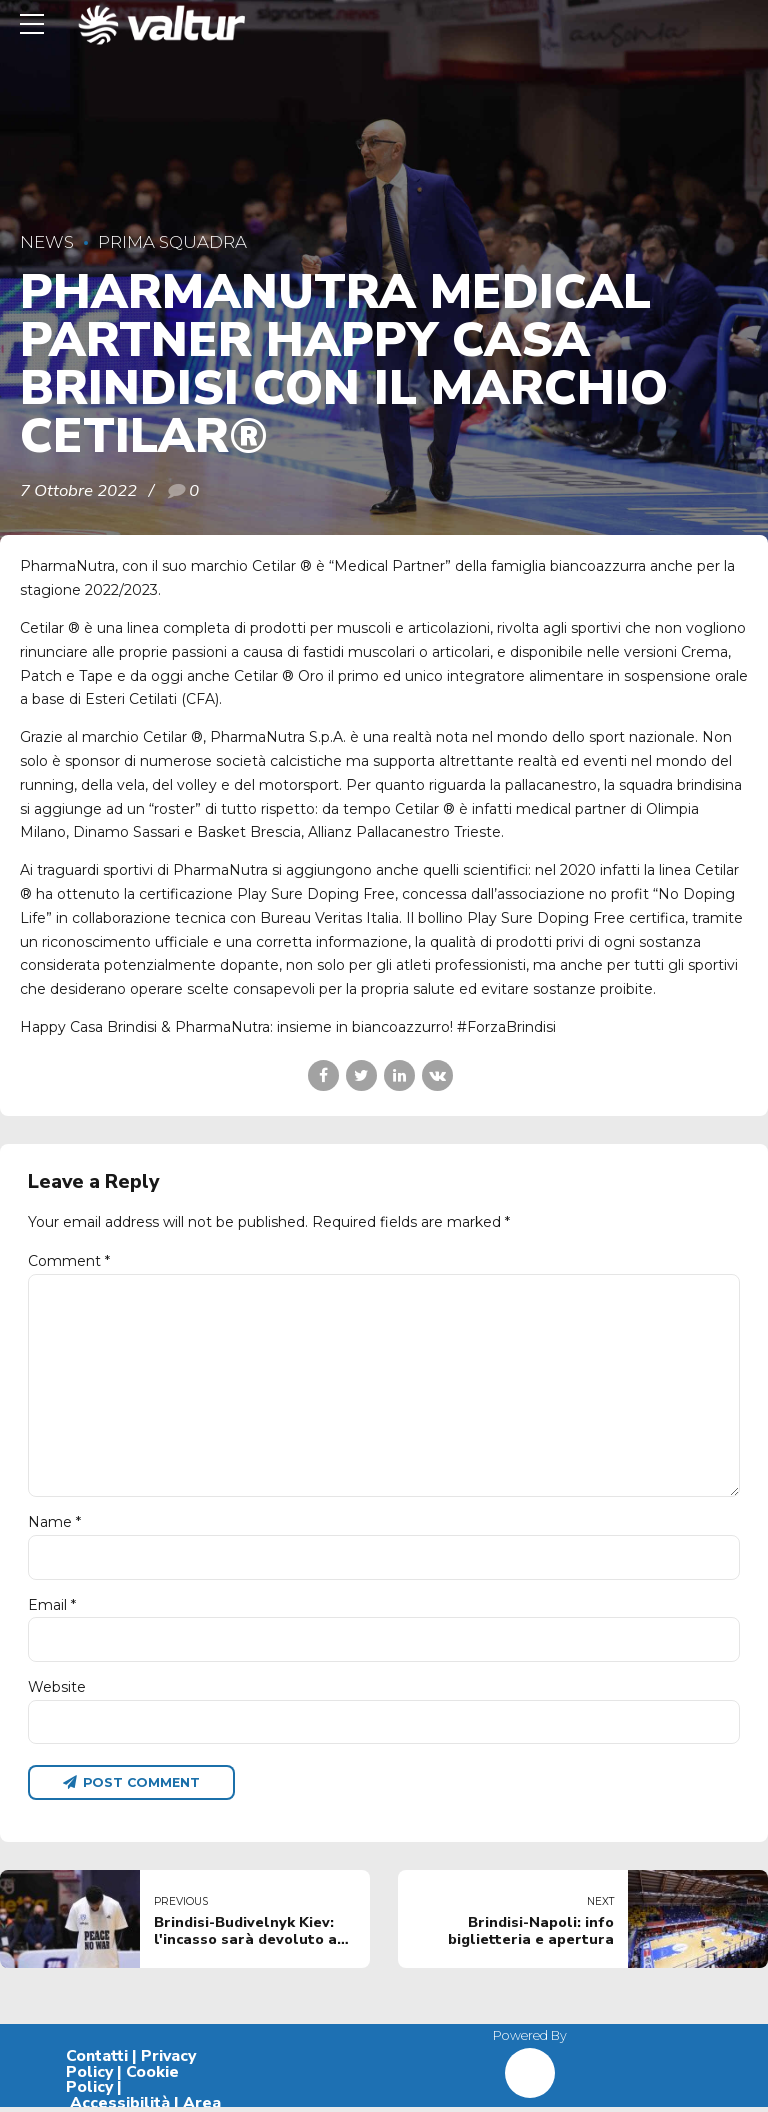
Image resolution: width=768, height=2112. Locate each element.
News (47, 242)
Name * (54, 1525)
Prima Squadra (172, 242)
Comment (69, 1261)
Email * (52, 1608)
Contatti (97, 2060)
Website (57, 1690)
